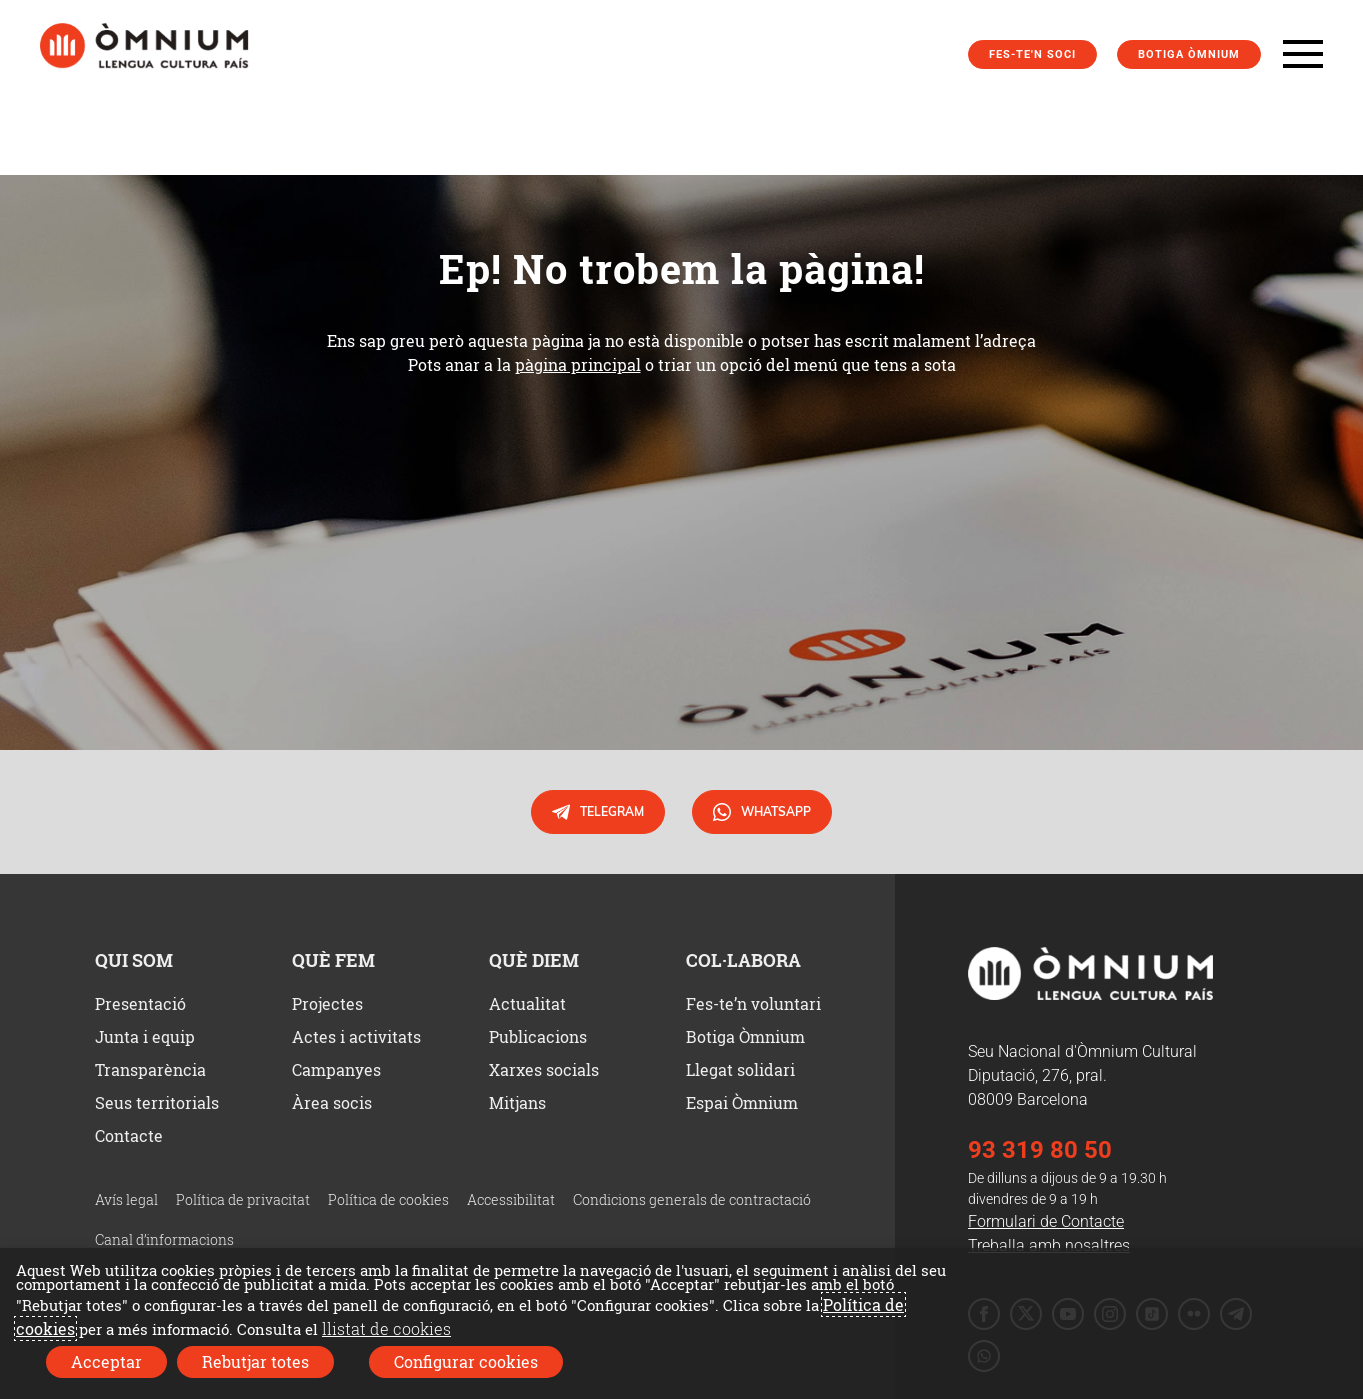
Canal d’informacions (164, 1239)
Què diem (534, 960)
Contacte (129, 1135)
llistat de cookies (386, 1328)
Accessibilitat (511, 1199)
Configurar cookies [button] (466, 1361)
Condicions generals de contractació (692, 1199)
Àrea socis (332, 1102)
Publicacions (538, 1036)
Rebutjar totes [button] (255, 1361)
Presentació (140, 1003)
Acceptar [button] (106, 1361)
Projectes (327, 1003)
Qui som (134, 960)
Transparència (150, 1069)
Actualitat (527, 1003)
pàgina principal (578, 364)
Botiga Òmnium (1189, 54)
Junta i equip (145, 1036)
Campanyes (336, 1069)
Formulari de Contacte (1046, 1221)
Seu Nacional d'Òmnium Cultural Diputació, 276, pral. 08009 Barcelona (1082, 1075)
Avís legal (126, 1199)
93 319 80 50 (1040, 1150)
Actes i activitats (356, 1036)
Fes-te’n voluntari (753, 1003)
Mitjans (517, 1102)
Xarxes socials (544, 1069)
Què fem (333, 960)
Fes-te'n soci (1032, 54)
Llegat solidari (740, 1069)
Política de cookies (388, 1199)
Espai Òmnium (742, 1102)
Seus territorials (157, 1102)
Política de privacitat (243, 1199)
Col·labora (743, 960)
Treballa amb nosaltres (1049, 1245)
